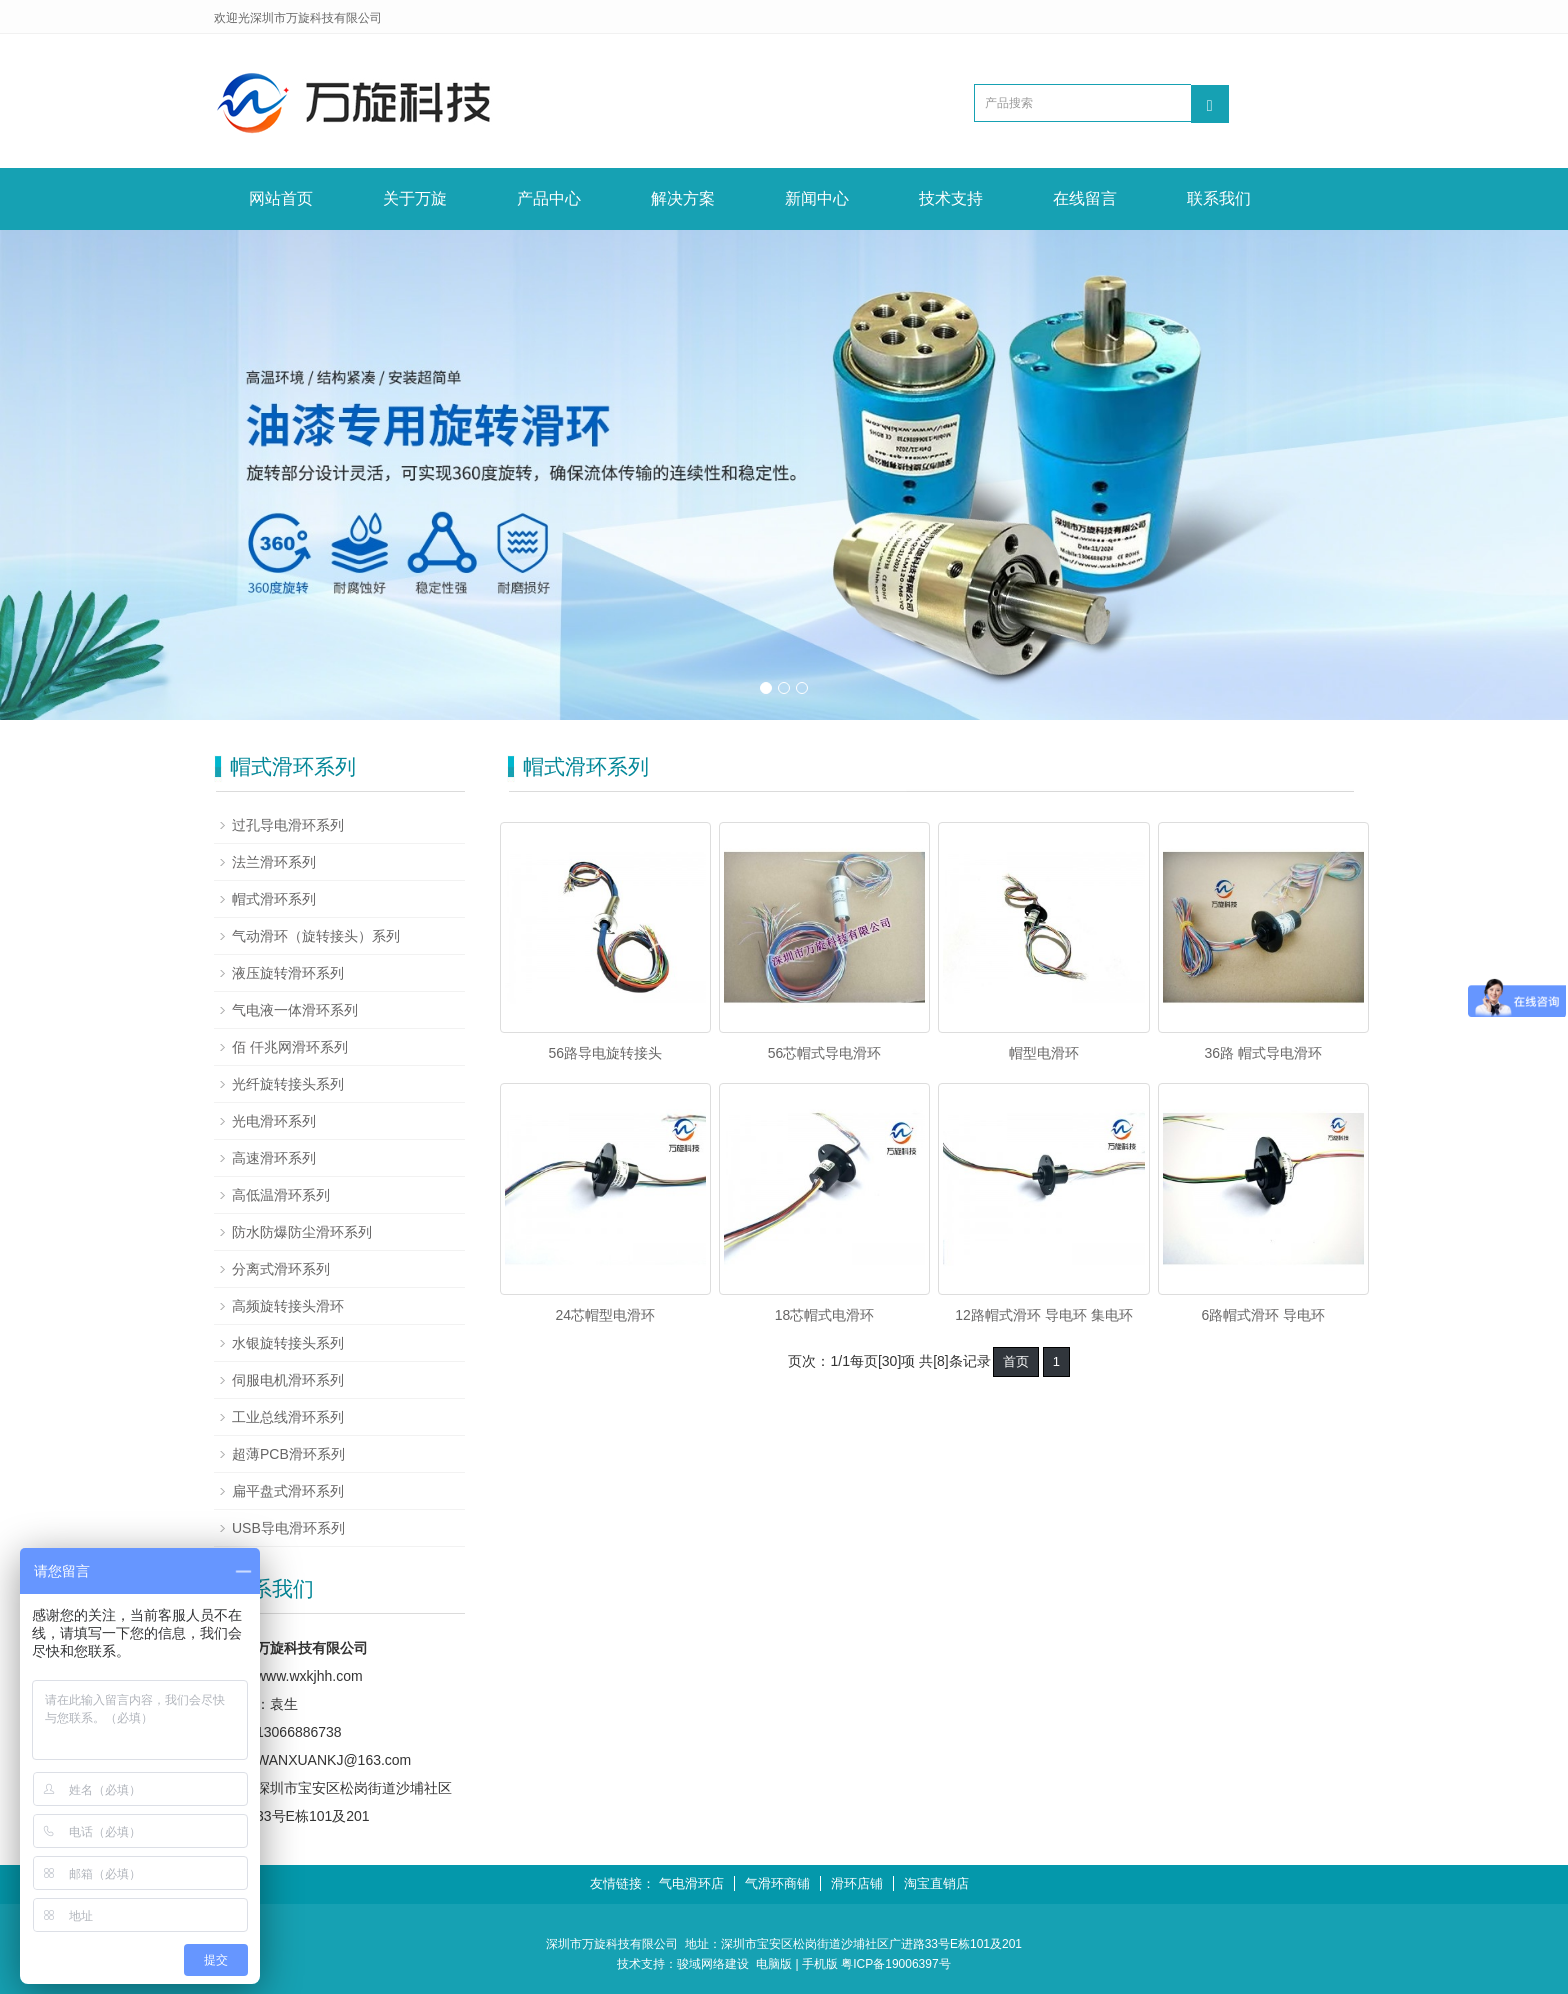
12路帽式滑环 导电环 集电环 (1043, 1315)
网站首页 (281, 198)
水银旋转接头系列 (288, 1343)
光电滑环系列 (274, 1121)
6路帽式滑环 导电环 (1263, 1315)
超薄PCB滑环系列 (288, 1454)
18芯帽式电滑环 (825, 1315)
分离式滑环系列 (281, 1269)
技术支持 (951, 198)
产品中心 (549, 198)
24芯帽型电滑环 (605, 1315)
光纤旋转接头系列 (288, 1084)
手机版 (820, 1964)
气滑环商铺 (777, 1883)
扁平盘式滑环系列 (288, 1491)
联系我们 (1219, 198)
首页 (1016, 1361)
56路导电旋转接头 (605, 1053)
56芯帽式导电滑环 (825, 1053)
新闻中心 (817, 198)
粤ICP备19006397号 (895, 1964)
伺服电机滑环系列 (288, 1380)
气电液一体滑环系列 (295, 1010)
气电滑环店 (691, 1883)
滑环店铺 (857, 1883)
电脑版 (774, 1964)
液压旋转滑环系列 (288, 973)
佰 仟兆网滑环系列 (290, 1047)
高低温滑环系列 (281, 1195)
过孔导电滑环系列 (288, 825)
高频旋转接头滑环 (288, 1306)
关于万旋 (415, 198)
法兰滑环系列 (274, 862)
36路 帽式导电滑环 (1263, 1053)
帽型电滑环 (1044, 1053)
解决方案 (683, 198)
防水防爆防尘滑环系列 (302, 1232)
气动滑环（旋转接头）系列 (316, 936)
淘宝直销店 (936, 1883)
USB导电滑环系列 (288, 1528)
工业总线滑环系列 (288, 1417)
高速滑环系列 (274, 1158)
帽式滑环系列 (274, 899)
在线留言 (1085, 198)
